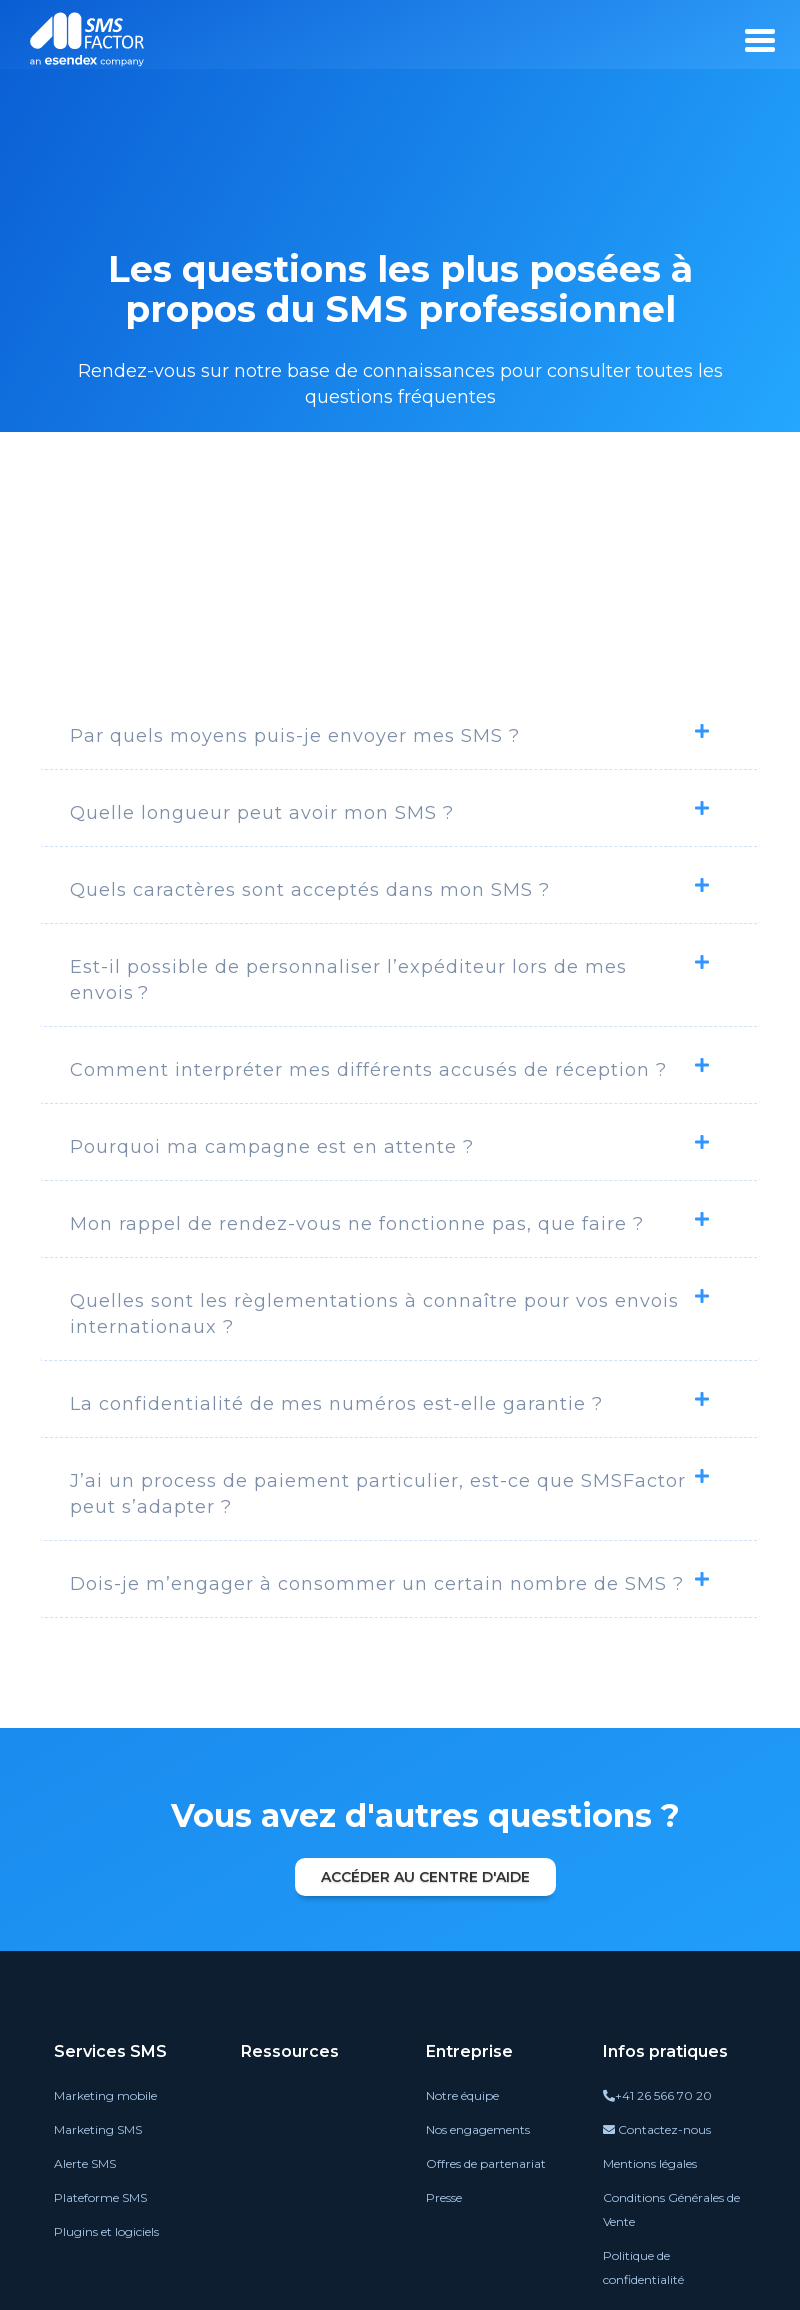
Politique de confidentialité (643, 2267)
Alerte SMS (85, 2163)
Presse (444, 2197)
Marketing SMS (98, 2129)
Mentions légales (650, 2163)
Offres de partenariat (486, 2163)
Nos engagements (478, 2129)
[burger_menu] (760, 40)
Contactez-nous (657, 2129)
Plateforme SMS (100, 2197)
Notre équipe (462, 2095)
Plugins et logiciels (106, 2231)
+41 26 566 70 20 (657, 2095)
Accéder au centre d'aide (425, 1877)
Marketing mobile (105, 2095)
